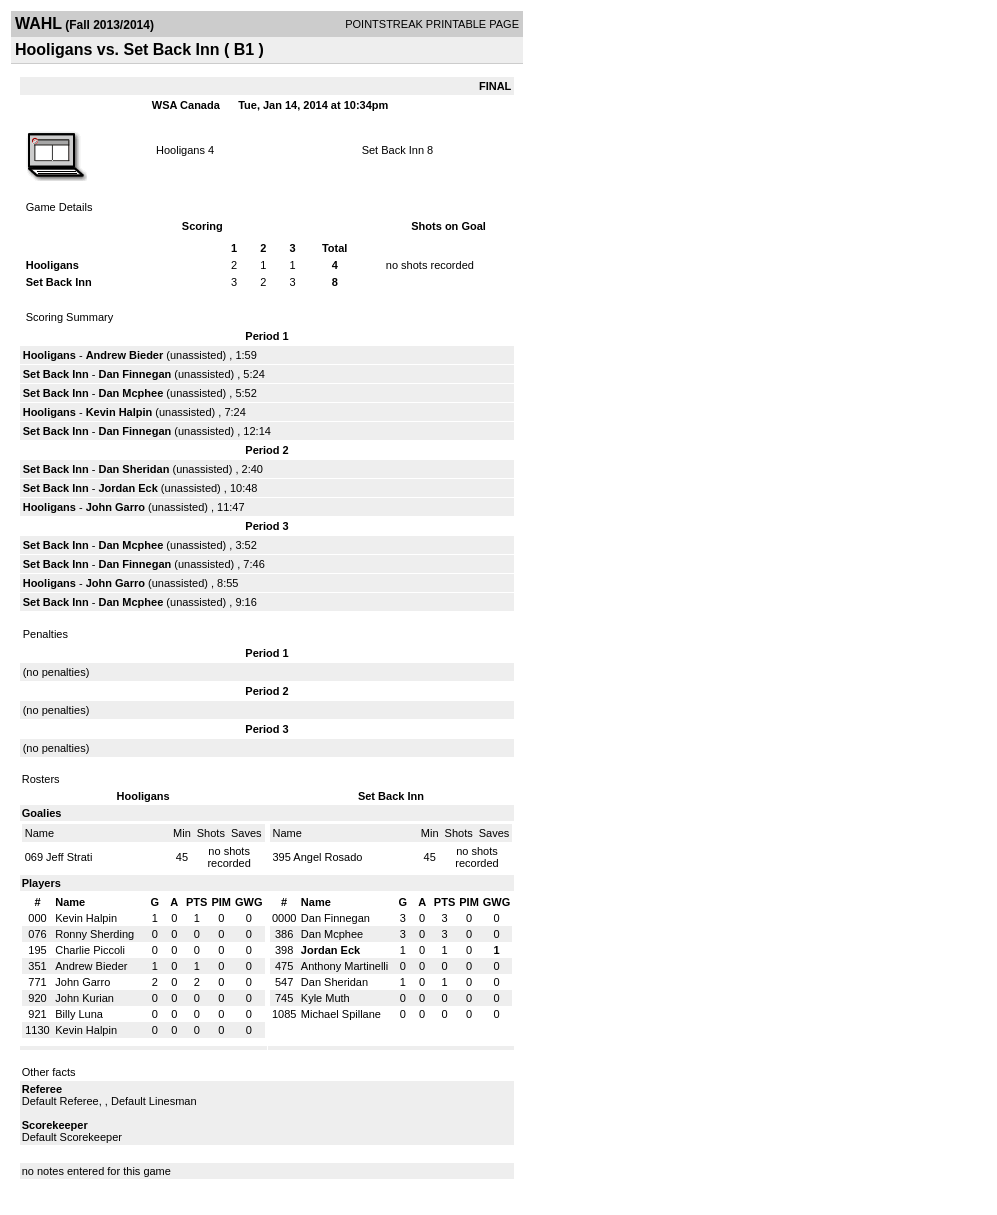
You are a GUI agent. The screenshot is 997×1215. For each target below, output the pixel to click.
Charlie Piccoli (90, 950)
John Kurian (84, 998)
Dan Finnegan (135, 374)
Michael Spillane (341, 1014)
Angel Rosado (327, 857)
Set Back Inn (393, 150)
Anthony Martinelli (344, 966)
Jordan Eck (128, 488)
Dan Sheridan (134, 469)
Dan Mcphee (131, 393)
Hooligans (180, 150)
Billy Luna (79, 1014)
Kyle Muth (325, 998)
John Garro (115, 507)
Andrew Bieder (125, 355)
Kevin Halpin (119, 412)
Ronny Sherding (94, 934)
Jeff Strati (69, 857)
